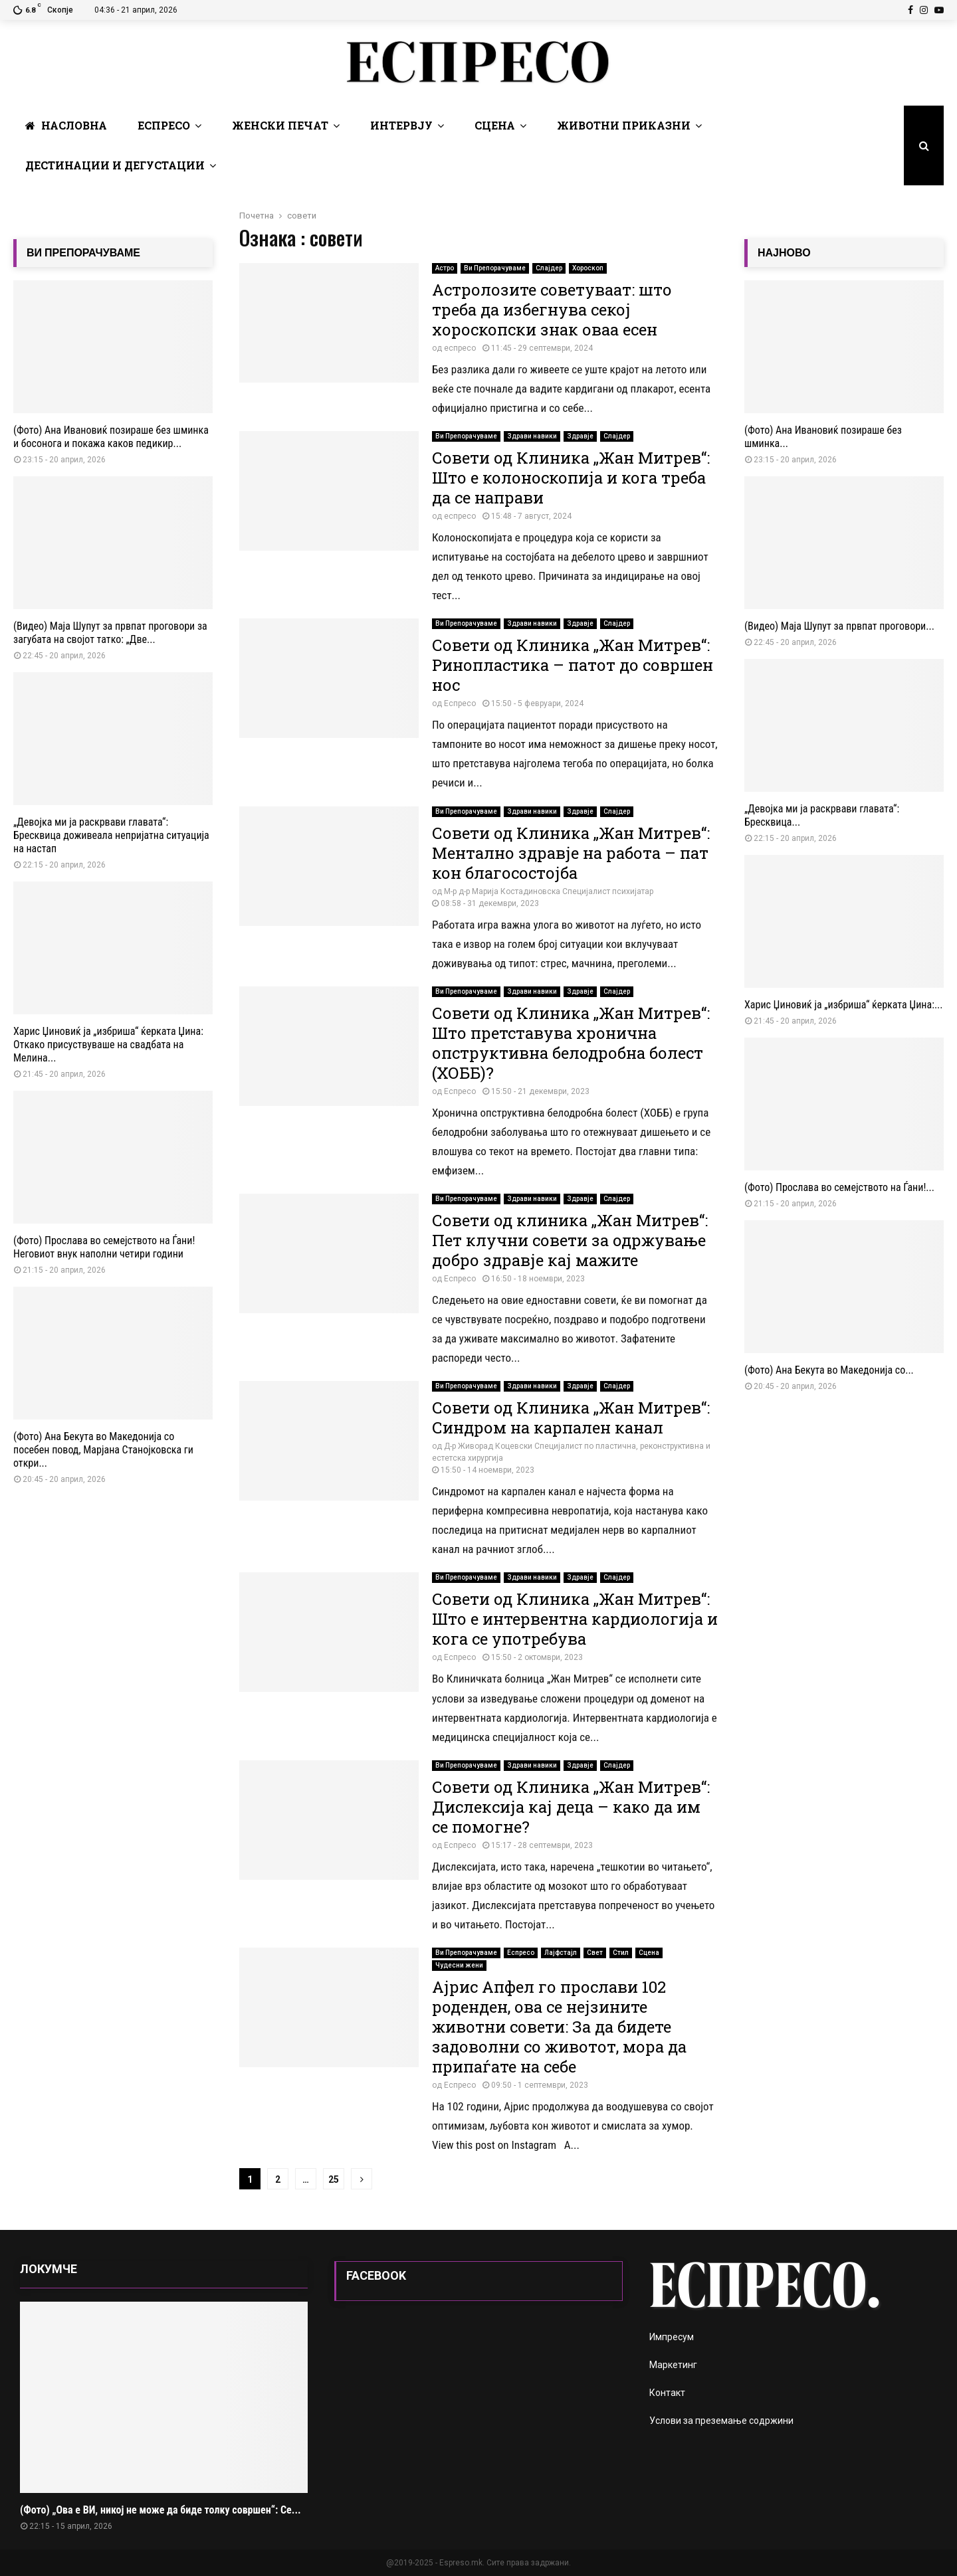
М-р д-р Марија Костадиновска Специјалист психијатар (548, 891)
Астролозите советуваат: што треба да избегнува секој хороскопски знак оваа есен (552, 309)
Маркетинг (673, 2364)
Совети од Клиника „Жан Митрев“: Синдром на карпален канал (571, 1417)
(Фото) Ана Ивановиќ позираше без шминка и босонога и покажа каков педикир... (111, 437)
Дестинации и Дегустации (115, 165)
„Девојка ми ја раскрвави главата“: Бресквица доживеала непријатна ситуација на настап (111, 835)
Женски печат (280, 125)
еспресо (460, 348)
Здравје (580, 436)
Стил (621, 1952)
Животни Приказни (624, 125)
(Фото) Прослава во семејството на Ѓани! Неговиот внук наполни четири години (104, 1247)
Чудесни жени (459, 1965)
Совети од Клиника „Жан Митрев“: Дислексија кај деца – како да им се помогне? (571, 1806)
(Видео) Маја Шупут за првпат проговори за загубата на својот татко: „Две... (110, 633)
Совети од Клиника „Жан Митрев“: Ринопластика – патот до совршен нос (572, 664)
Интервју (401, 125)
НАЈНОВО (784, 252)
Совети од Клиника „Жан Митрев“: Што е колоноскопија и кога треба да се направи (571, 477)
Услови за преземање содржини (721, 2420)
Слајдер (549, 268)
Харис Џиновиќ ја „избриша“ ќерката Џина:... (843, 1004)
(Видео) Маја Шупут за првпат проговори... (839, 626)
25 (333, 2179)
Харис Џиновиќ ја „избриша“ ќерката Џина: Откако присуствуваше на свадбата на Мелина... (108, 1044)
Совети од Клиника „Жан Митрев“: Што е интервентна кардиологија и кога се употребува (575, 1618)
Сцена (495, 125)
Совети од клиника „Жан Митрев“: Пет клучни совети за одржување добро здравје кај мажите (570, 1240)
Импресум (671, 2337)
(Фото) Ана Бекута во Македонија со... (829, 1370)
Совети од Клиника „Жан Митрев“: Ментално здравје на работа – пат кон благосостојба (571, 852)
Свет (595, 1952)
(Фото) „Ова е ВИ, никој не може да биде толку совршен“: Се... (160, 2510)
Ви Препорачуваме (495, 268)
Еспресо (164, 125)
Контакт (667, 2392)
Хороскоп (587, 268)
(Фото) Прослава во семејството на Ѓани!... (839, 1187)
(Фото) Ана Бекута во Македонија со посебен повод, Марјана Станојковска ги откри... (103, 1449)
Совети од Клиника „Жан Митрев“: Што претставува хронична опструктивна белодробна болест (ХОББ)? (571, 1042)
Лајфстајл (560, 1952)
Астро (444, 268)
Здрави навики (532, 436)
